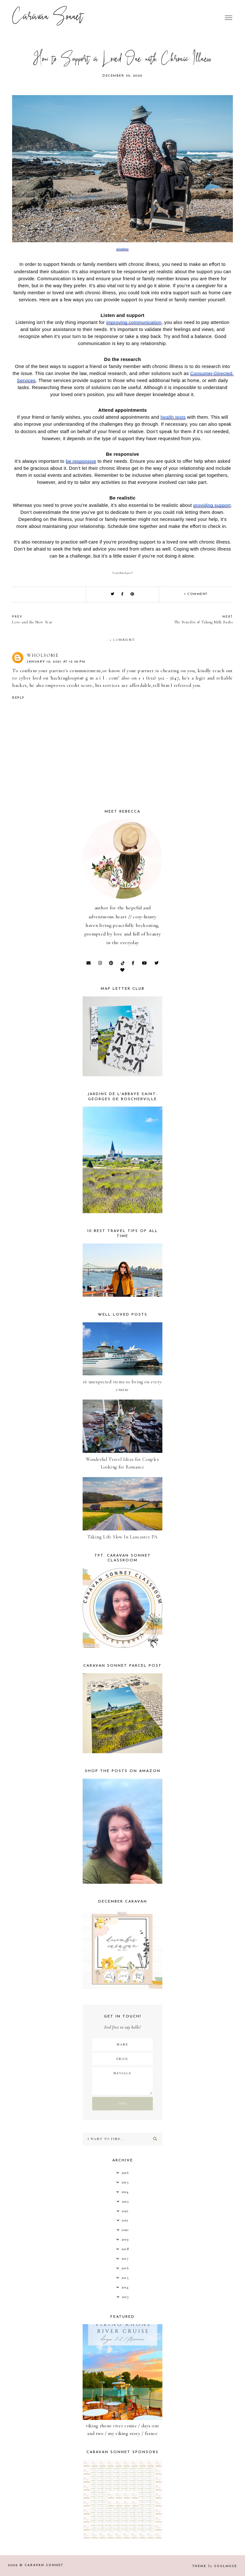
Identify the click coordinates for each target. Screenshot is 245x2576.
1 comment (196, 594)
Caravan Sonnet (47, 17)
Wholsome (42, 655)
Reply (18, 698)
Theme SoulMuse (214, 2566)
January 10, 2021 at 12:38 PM (56, 662)
